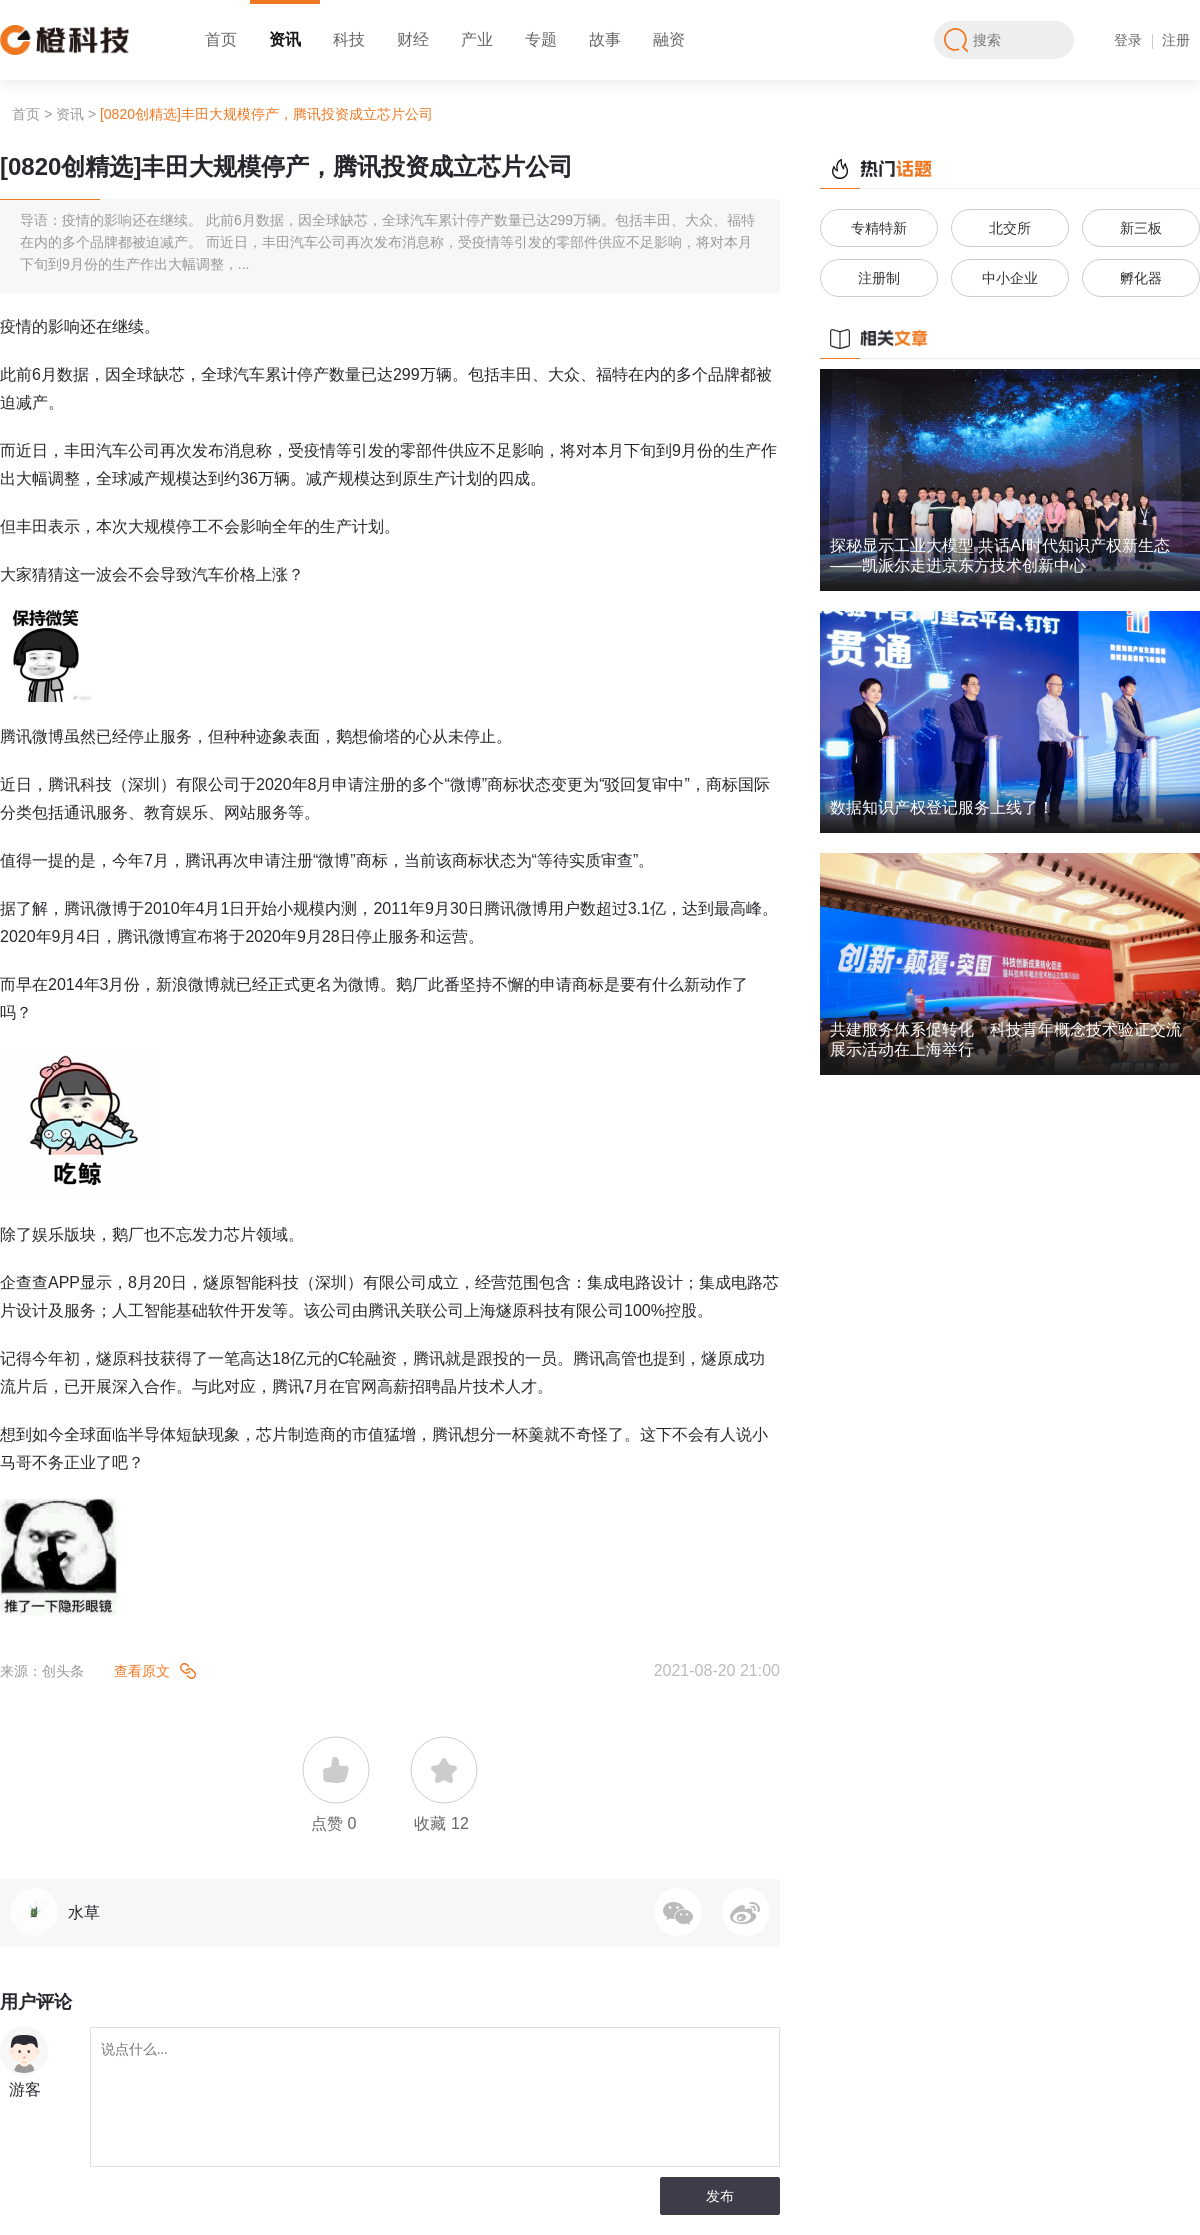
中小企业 (1010, 278)
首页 (221, 39)
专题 (541, 39)
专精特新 (879, 228)
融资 (669, 39)
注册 (1176, 40)
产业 (477, 39)
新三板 (1141, 228)
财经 (413, 39)
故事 (605, 39)
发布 (720, 2196)
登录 (1128, 40)
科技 (349, 39)
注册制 (879, 278)
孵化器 (1141, 278)
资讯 (285, 39)
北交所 (1010, 228)
